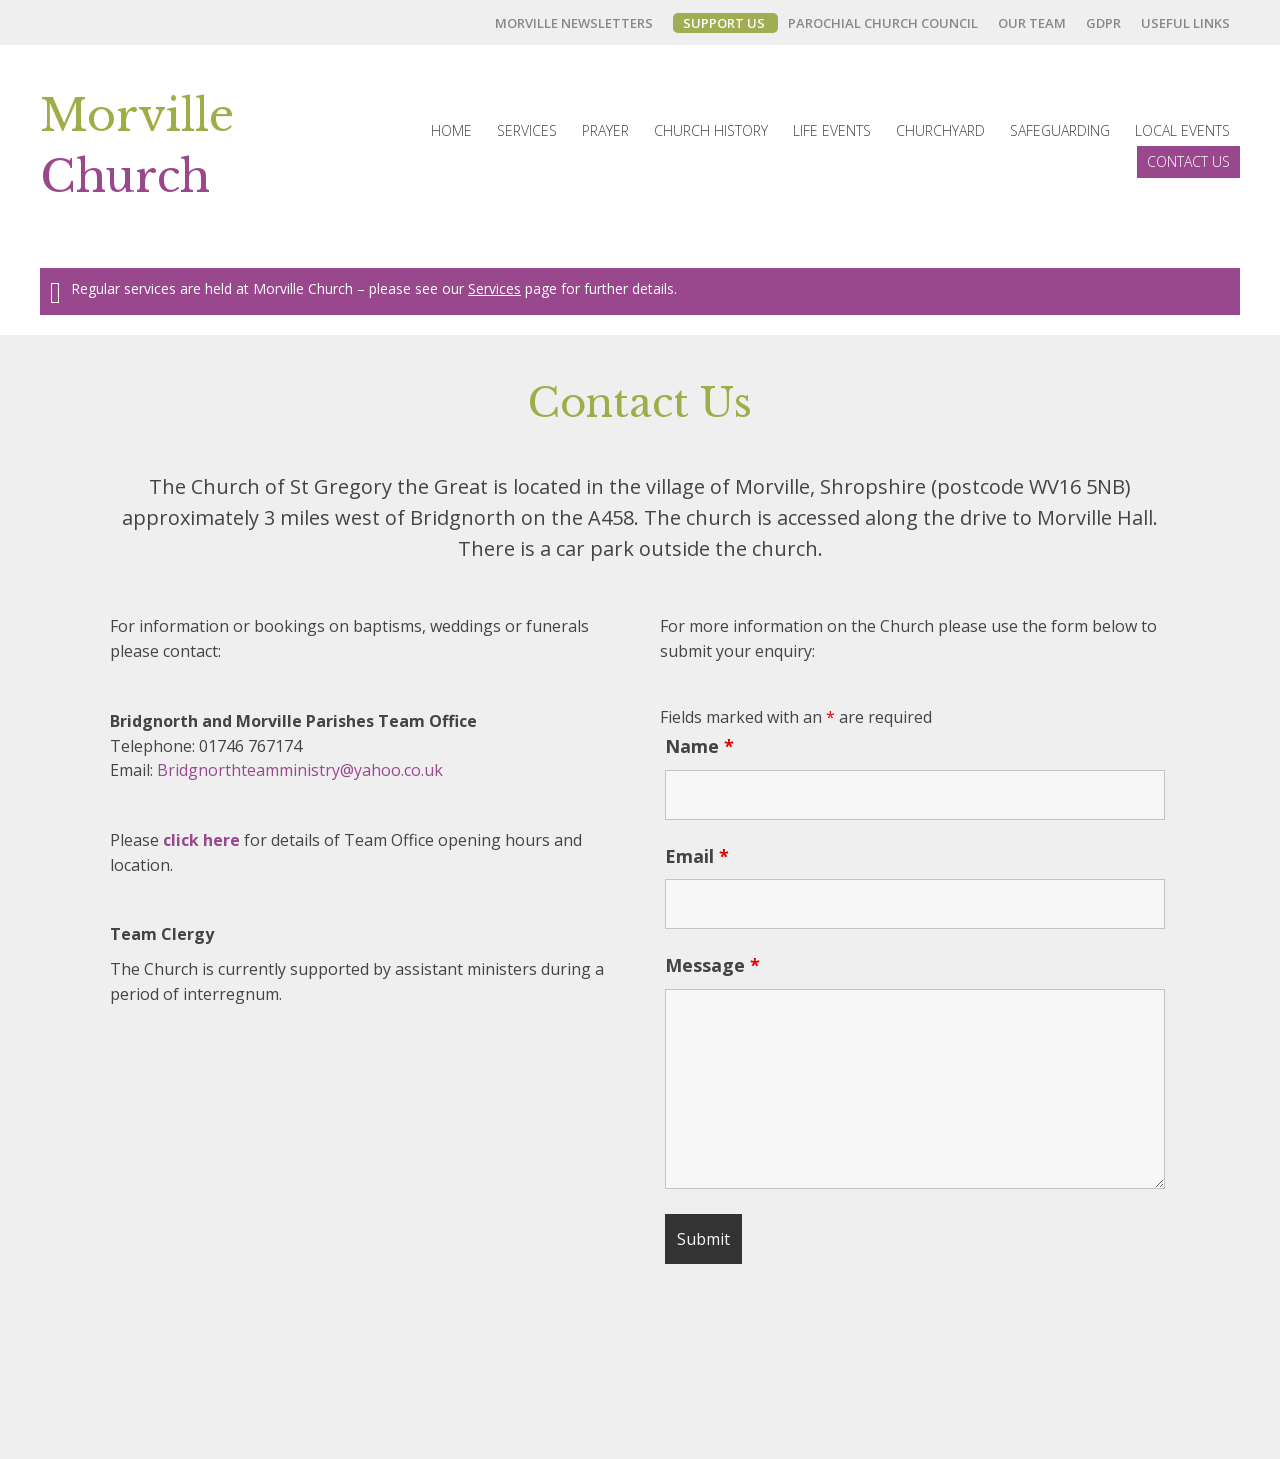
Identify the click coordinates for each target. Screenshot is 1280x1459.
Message (712, 965)
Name (699, 746)
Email (697, 856)
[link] (579, 23)
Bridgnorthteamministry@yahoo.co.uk (300, 770)
